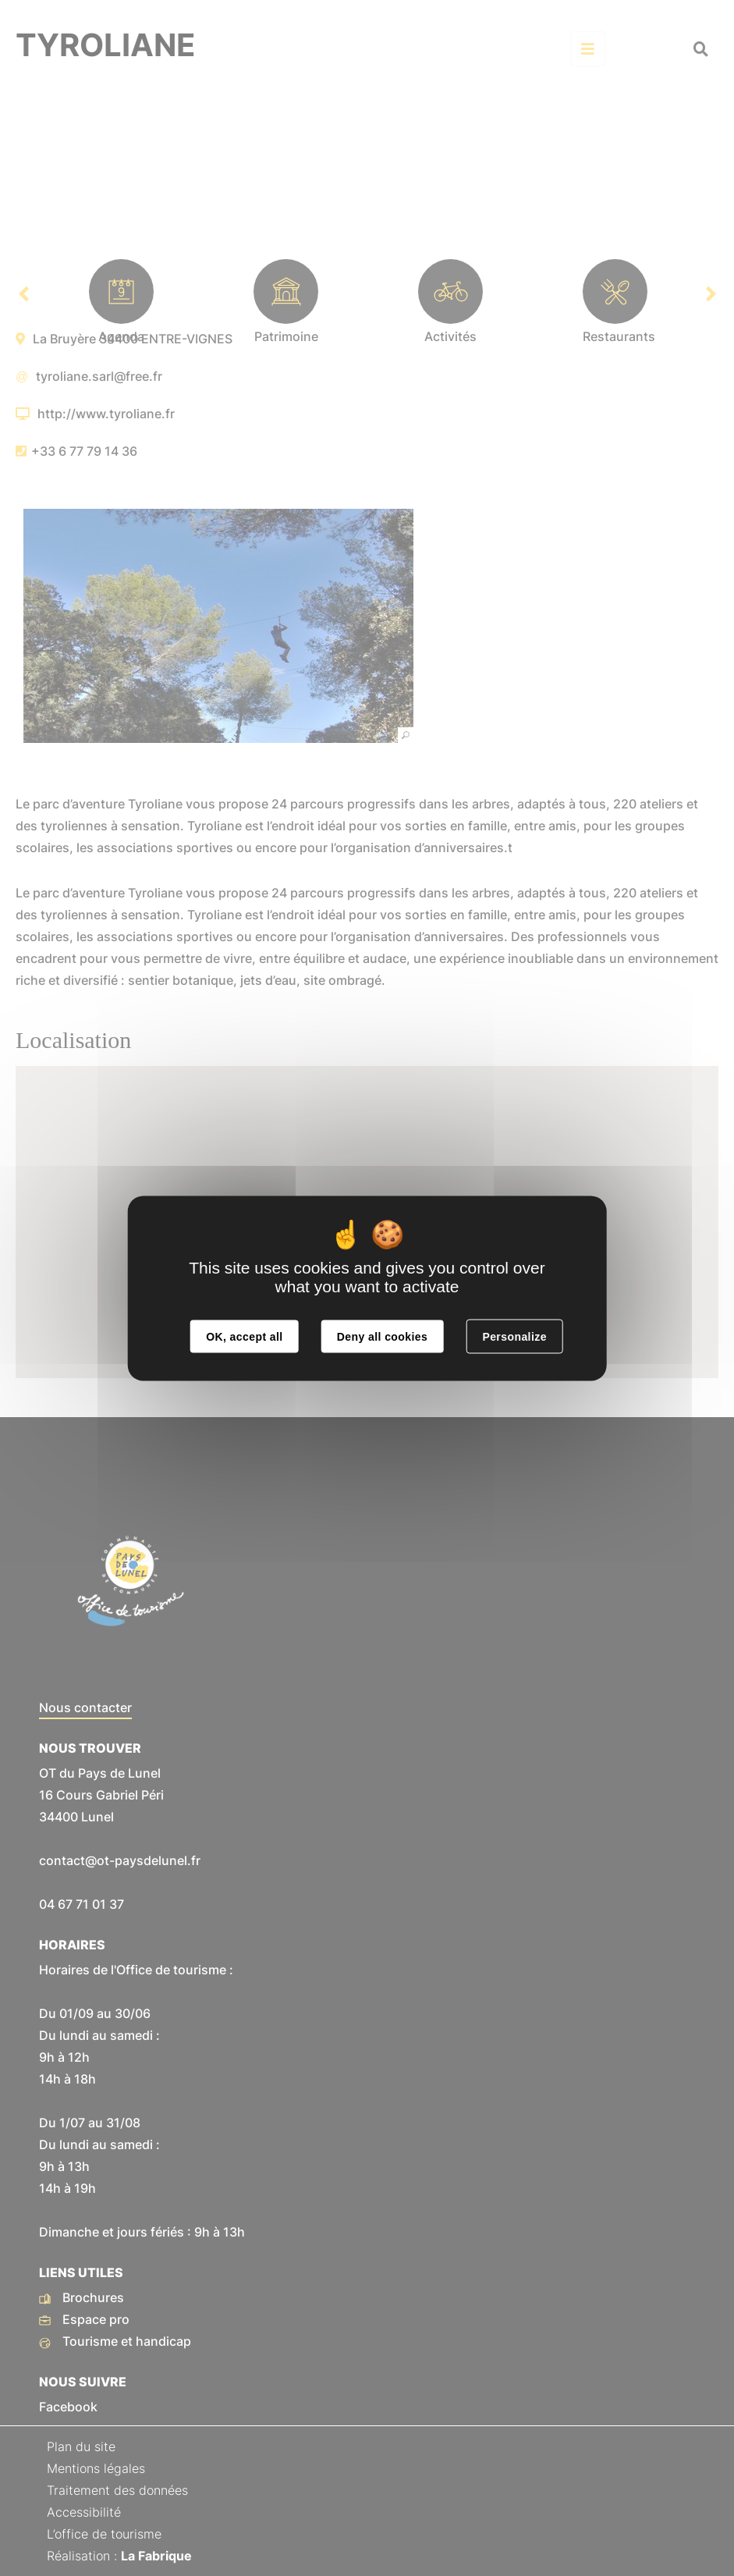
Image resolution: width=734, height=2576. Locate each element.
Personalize (514, 1336)
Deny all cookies (382, 1336)
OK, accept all (244, 1336)
